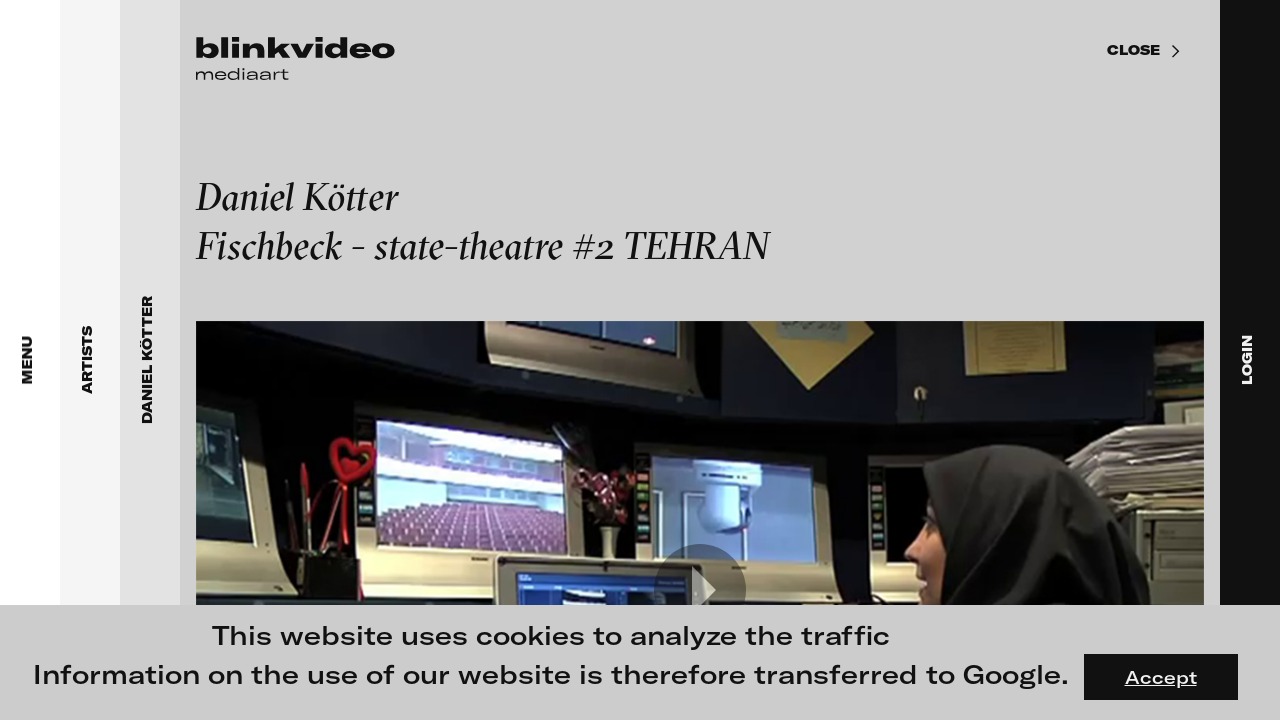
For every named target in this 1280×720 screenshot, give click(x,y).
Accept (1161, 677)
